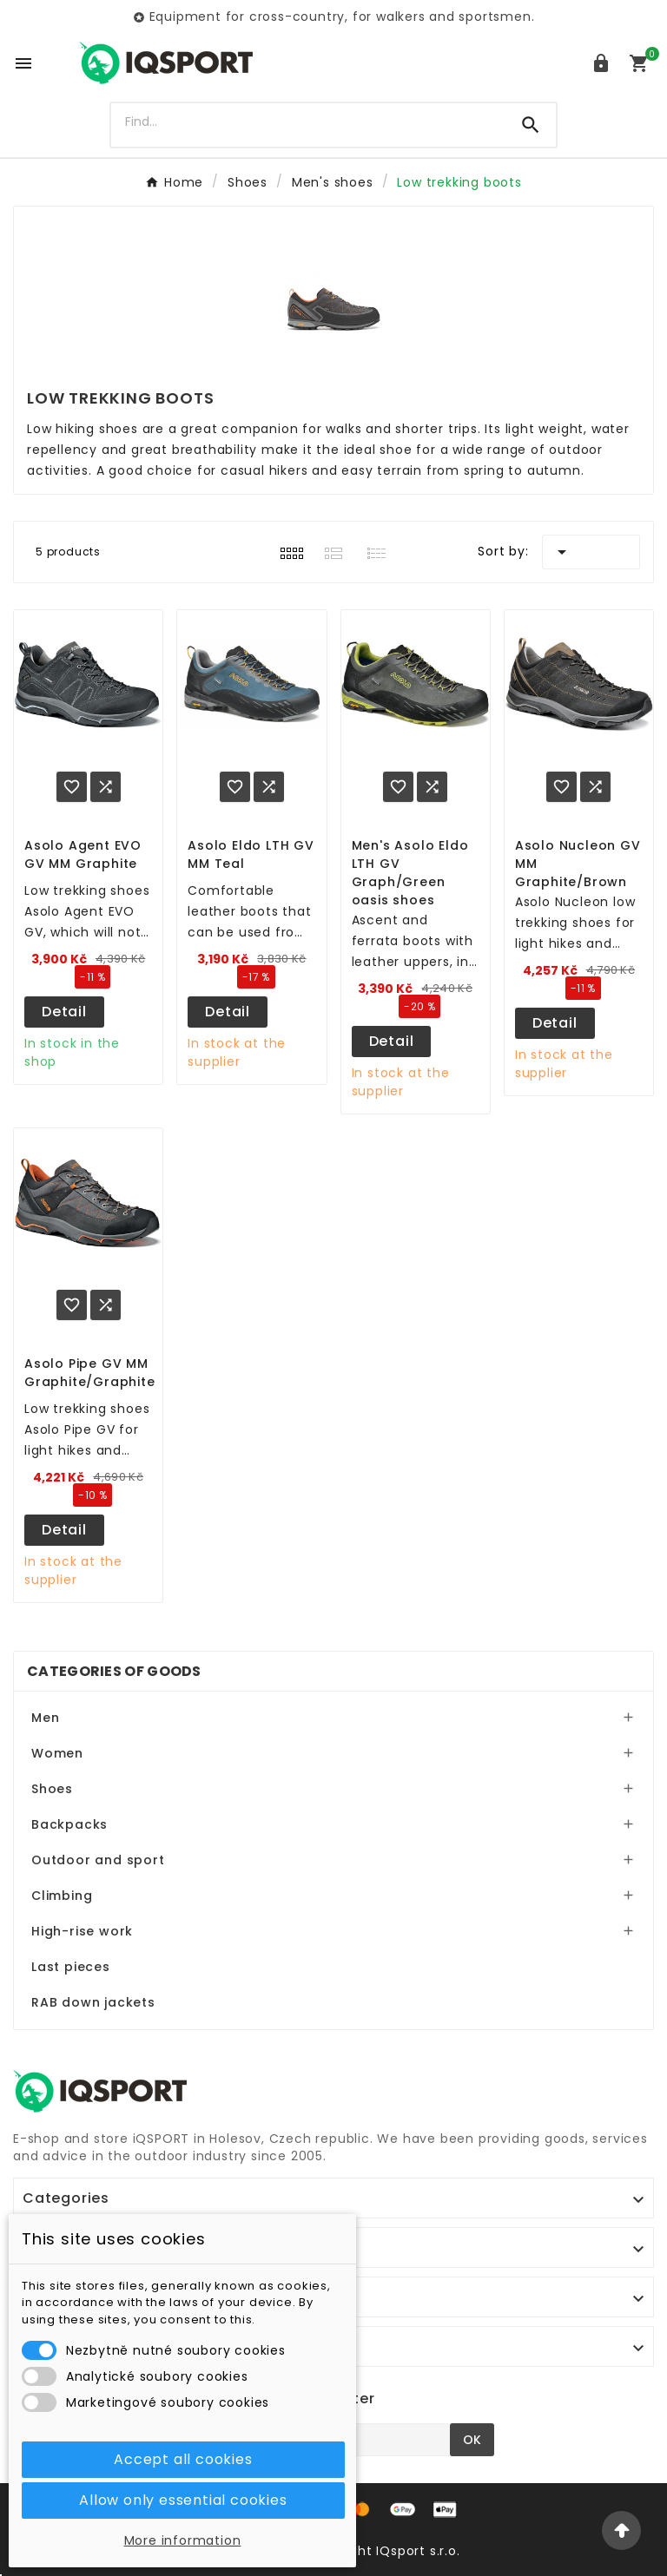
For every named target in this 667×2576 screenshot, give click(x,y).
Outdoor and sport (98, 1860)
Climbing (61, 1895)
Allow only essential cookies (183, 2500)
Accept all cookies (183, 2459)
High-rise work (82, 1931)
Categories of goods (114, 1671)
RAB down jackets (93, 2002)
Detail (64, 1012)
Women (57, 1753)
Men (45, 1717)
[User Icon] (601, 63)
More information (182, 2540)
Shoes (52, 1788)
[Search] (308, 121)
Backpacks (69, 1824)
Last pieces (70, 1966)
